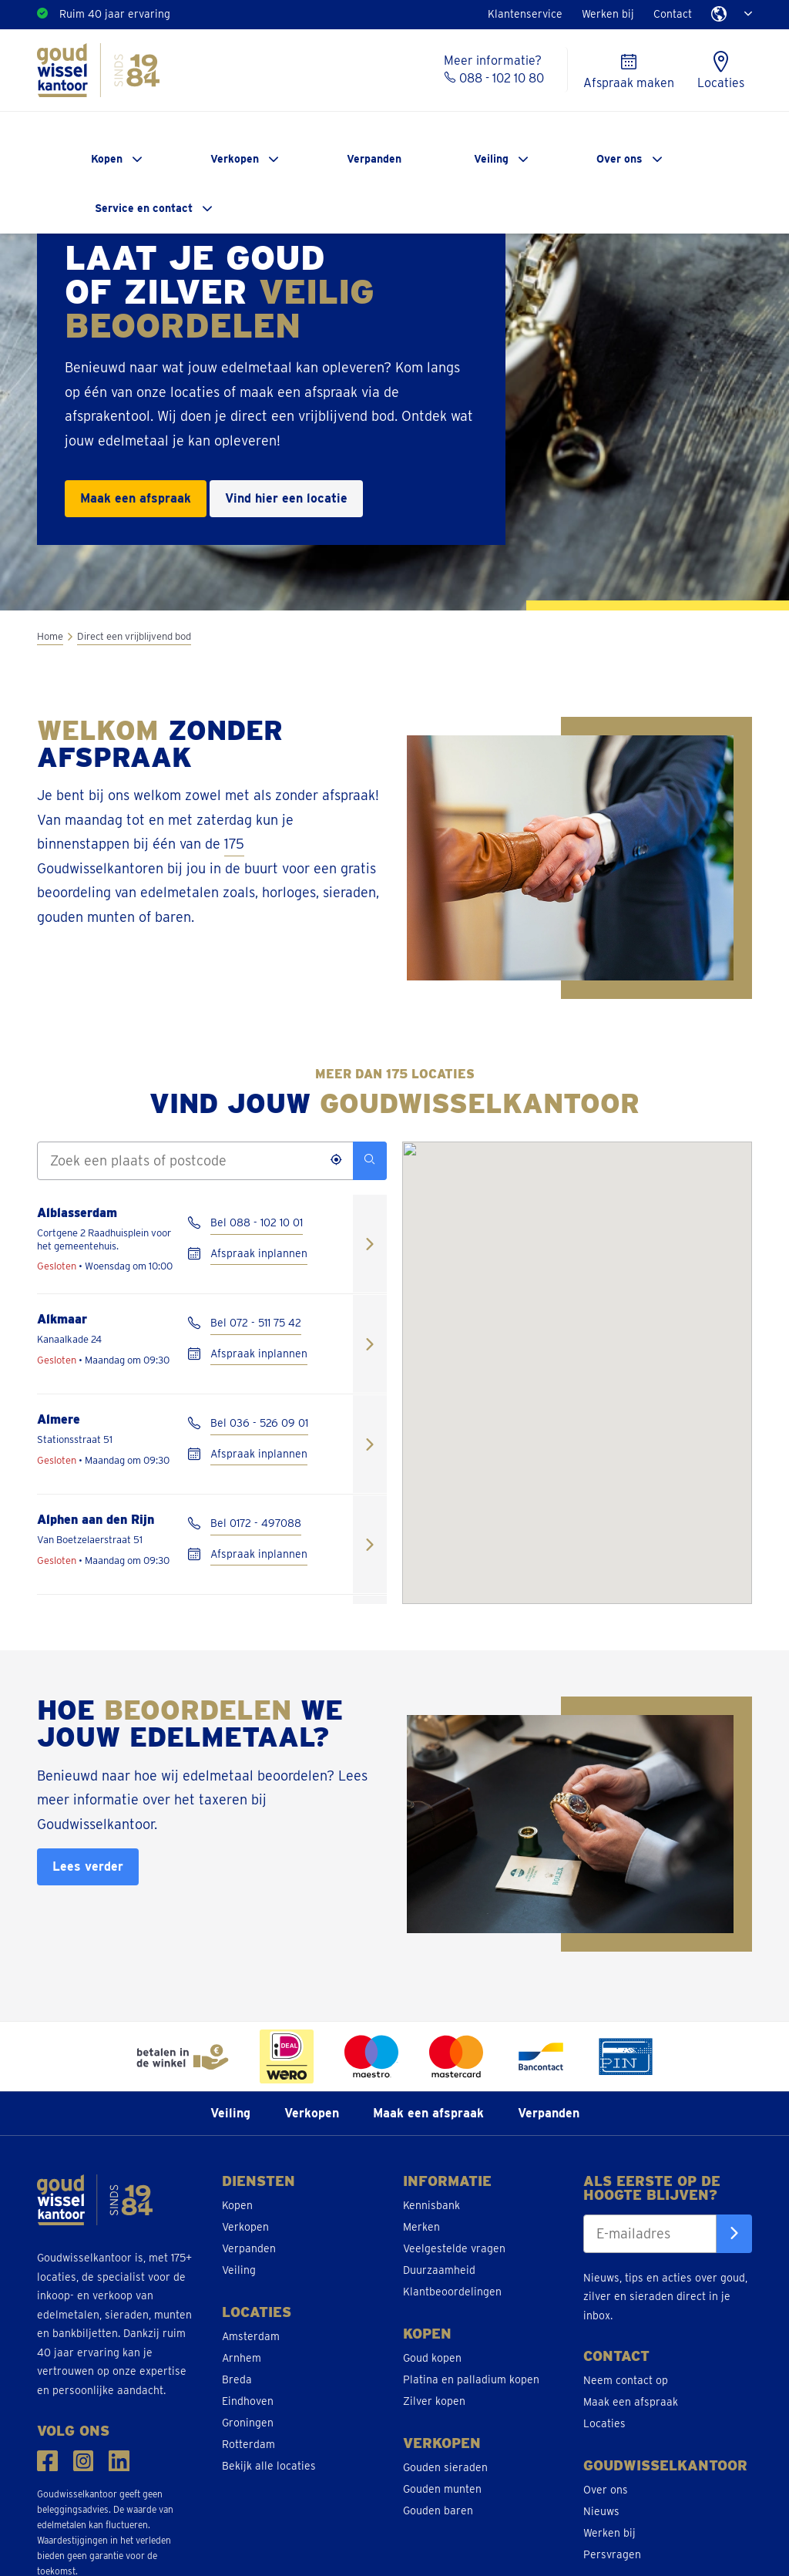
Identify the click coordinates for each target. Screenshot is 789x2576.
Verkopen (234, 159)
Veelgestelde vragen (454, 2248)
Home (50, 636)
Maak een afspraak (135, 498)
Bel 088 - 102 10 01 (256, 1222)
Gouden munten (442, 2489)
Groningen (248, 2422)
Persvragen (612, 2554)
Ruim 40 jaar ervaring (114, 14)
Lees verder (87, 1866)
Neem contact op (625, 2380)
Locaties (604, 2423)
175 (234, 844)
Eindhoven (248, 2401)
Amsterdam (251, 2336)
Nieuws (601, 2511)
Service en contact (144, 208)
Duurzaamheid (439, 2270)
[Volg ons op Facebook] (47, 2460)
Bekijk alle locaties (269, 2466)
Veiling (491, 159)
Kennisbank (431, 2205)
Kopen (107, 159)
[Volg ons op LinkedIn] (119, 2460)
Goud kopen (432, 2358)
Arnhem (241, 2358)
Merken (421, 2227)
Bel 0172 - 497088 (255, 1523)
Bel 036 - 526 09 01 (259, 1423)
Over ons (619, 159)
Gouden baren (438, 2510)
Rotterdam (248, 2444)
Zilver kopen (434, 2401)
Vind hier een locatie (286, 498)
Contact (672, 14)
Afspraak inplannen (258, 1253)
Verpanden (374, 159)
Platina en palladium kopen (471, 2379)
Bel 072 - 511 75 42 (255, 1323)
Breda (237, 2379)
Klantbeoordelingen (452, 2291)
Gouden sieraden (445, 2467)
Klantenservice (525, 14)
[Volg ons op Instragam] (83, 2460)
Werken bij (608, 14)
